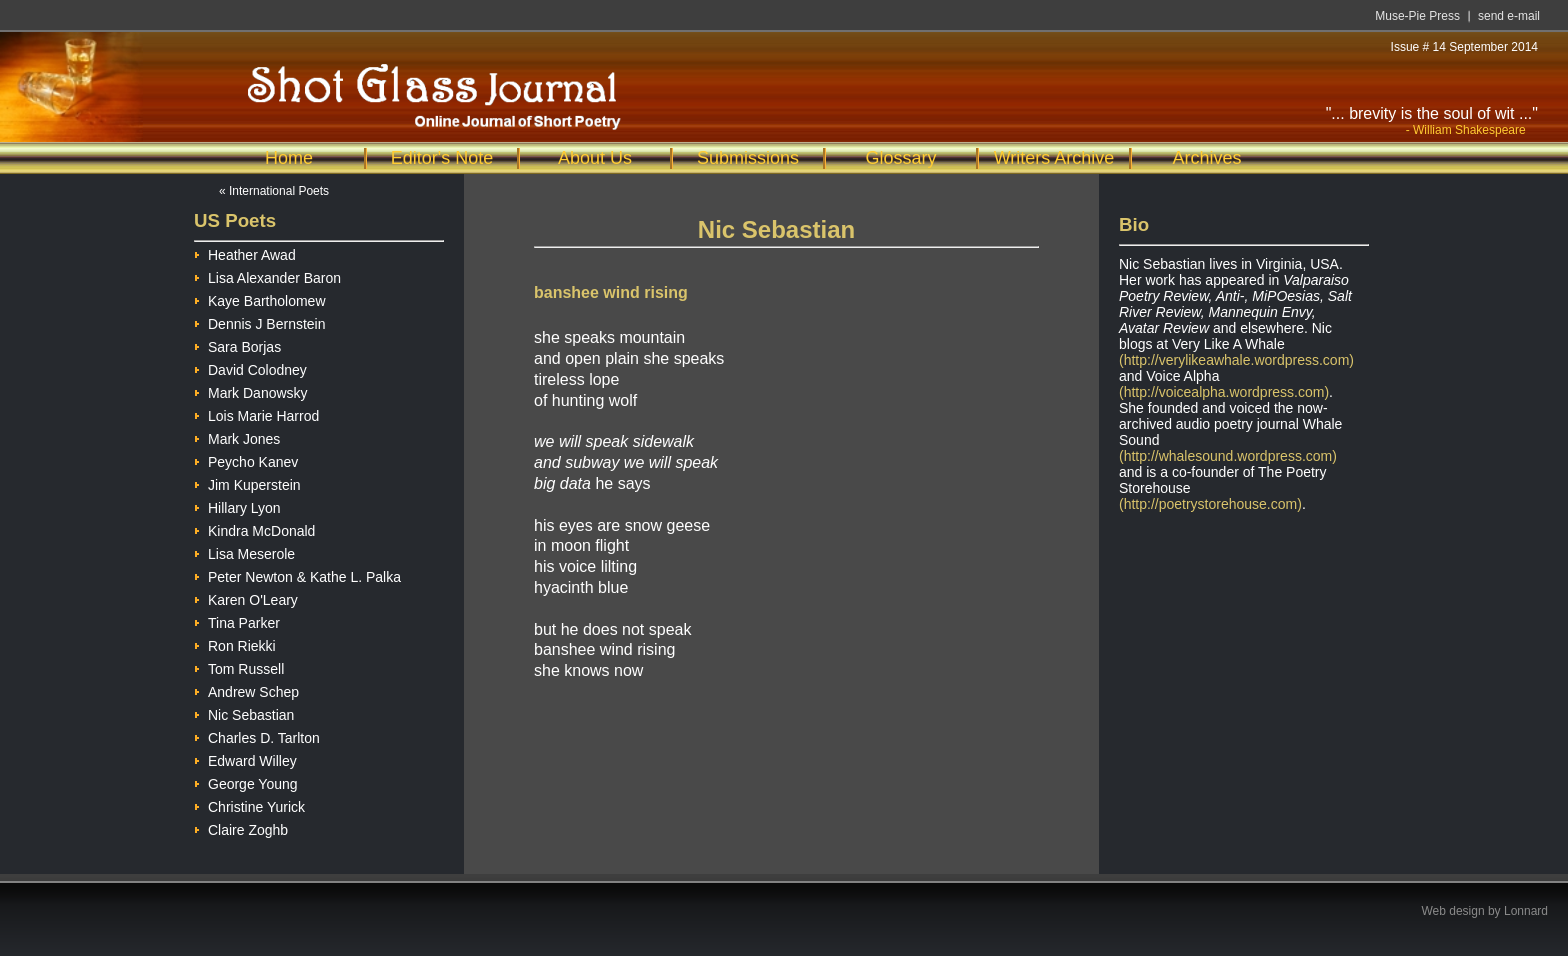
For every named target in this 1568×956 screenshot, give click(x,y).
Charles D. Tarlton (257, 735)
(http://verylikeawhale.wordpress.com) (1236, 360)
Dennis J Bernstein (260, 321)
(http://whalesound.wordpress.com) (1228, 456)
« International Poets (274, 191)
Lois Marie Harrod (256, 413)
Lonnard (1526, 911)
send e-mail (1509, 16)
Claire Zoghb (241, 827)
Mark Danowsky (251, 390)
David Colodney (250, 367)
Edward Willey (245, 758)
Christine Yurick (249, 804)
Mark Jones (237, 436)
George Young (246, 781)
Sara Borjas (237, 344)
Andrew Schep (246, 689)
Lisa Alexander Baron (267, 275)
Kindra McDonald (254, 528)
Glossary (900, 158)
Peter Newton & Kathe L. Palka (297, 574)
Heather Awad (245, 252)
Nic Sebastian (244, 712)
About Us (595, 158)
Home (289, 158)
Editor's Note (442, 158)
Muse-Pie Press (1417, 16)
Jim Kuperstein (247, 482)
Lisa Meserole (244, 551)
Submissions (748, 158)
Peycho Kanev (246, 459)
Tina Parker (237, 620)
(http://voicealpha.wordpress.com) (1224, 392)
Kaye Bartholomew (260, 298)
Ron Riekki (235, 643)
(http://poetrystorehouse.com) (1210, 504)
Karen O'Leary (246, 597)
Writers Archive (1054, 158)
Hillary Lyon (237, 505)
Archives (1206, 158)
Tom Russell (239, 666)
